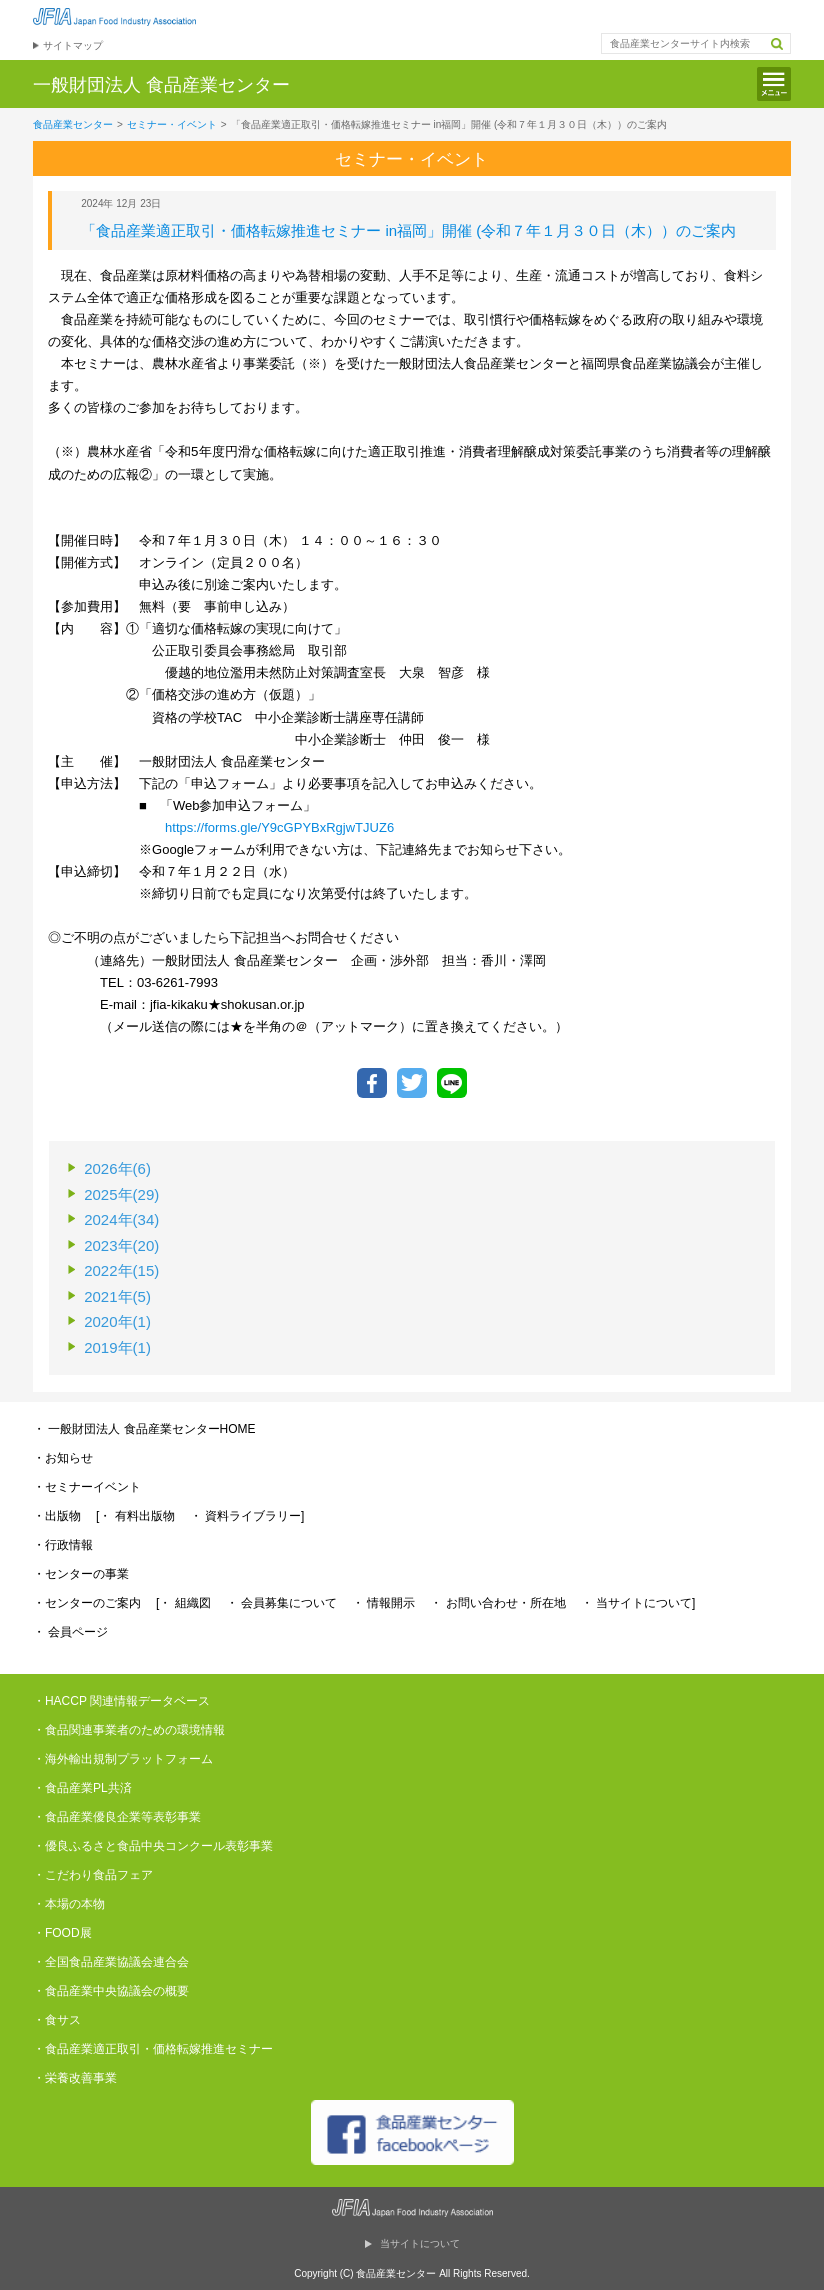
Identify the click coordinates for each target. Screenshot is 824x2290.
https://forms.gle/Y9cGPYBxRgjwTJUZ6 (279, 827)
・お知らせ (63, 1458)
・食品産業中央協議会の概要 (111, 1991)
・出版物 (57, 1516)
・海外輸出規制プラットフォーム (123, 1759)
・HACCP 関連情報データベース (121, 1701)
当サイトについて (420, 2243)
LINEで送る (452, 1083)
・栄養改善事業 (75, 2078)
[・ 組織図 (183, 1603)
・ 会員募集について (281, 1603)
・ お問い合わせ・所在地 (497, 1603)
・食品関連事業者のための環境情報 (129, 1730)
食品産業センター (73, 124)
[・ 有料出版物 (135, 1516)
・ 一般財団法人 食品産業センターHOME (144, 1429)
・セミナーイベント (87, 1487)
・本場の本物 (69, 1904)
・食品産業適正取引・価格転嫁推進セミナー (153, 2049)
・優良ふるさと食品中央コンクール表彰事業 (153, 1846)
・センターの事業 (81, 1574)
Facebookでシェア (372, 1083)
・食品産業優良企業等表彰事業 (117, 1817)
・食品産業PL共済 (82, 1788)
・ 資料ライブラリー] (247, 1516)
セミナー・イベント (172, 124)
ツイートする (412, 1083)
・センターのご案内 (87, 1603)
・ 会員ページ (70, 1632)
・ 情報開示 (383, 1603)
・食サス (57, 2020)
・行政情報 (63, 1545)
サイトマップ (73, 45)
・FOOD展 (62, 1933)
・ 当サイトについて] (638, 1603)
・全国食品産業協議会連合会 (111, 1962)
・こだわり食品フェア (93, 1875)
